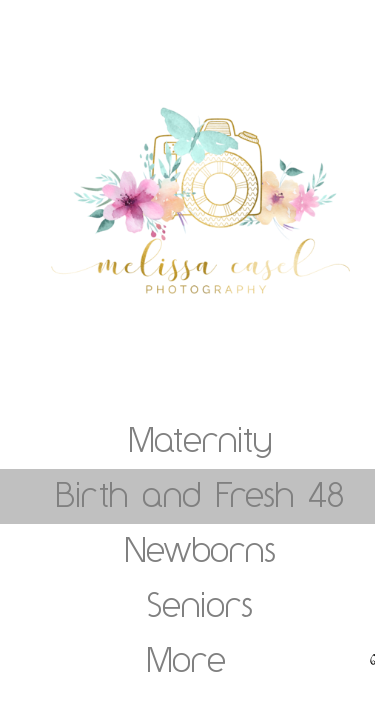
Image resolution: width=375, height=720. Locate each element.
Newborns (200, 549)
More (186, 659)
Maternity (200, 439)
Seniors (200, 604)
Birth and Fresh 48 (200, 494)
